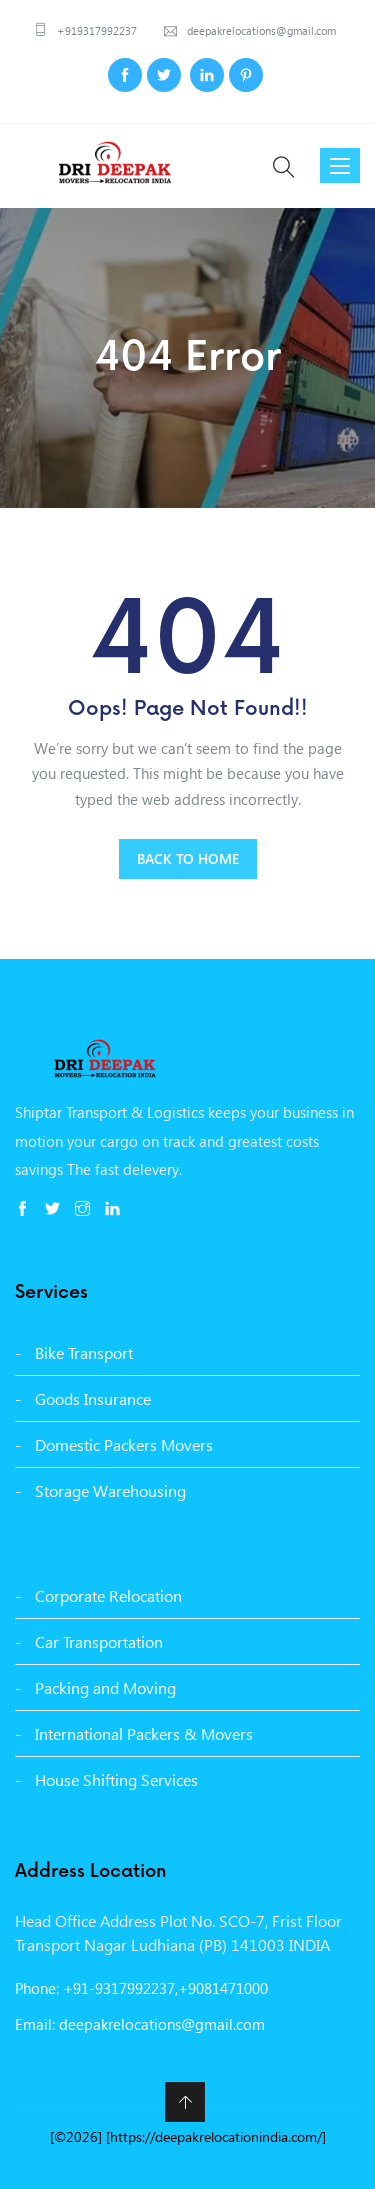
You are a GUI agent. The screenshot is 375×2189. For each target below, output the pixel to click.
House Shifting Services (116, 1779)
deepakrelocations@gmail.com (260, 30)
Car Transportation (99, 1641)
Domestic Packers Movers (124, 1444)
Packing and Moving (105, 1687)
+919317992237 (95, 30)
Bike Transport (84, 1352)
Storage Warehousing (110, 1490)
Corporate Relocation (108, 1595)
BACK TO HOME (188, 858)
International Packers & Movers (144, 1733)
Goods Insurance (93, 1398)
